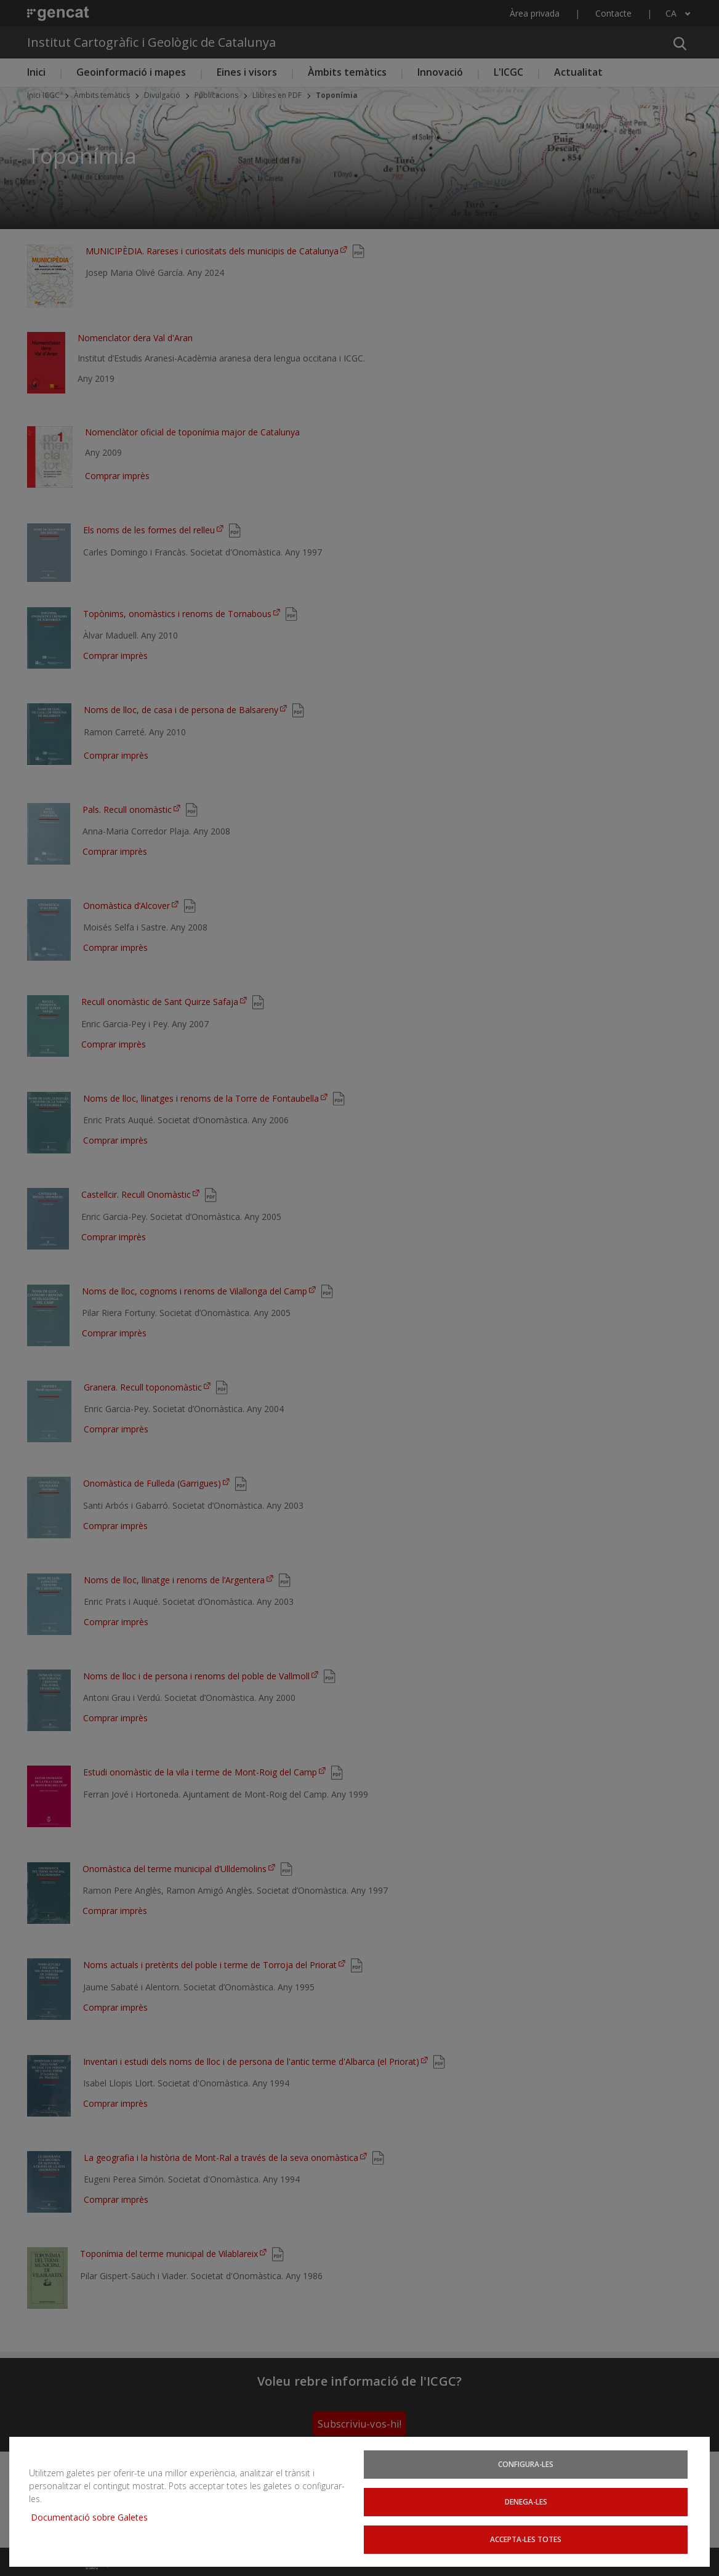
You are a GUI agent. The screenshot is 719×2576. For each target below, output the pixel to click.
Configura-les (525, 2461)
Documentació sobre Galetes (94, 2515)
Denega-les (526, 2500)
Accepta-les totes (525, 2538)
